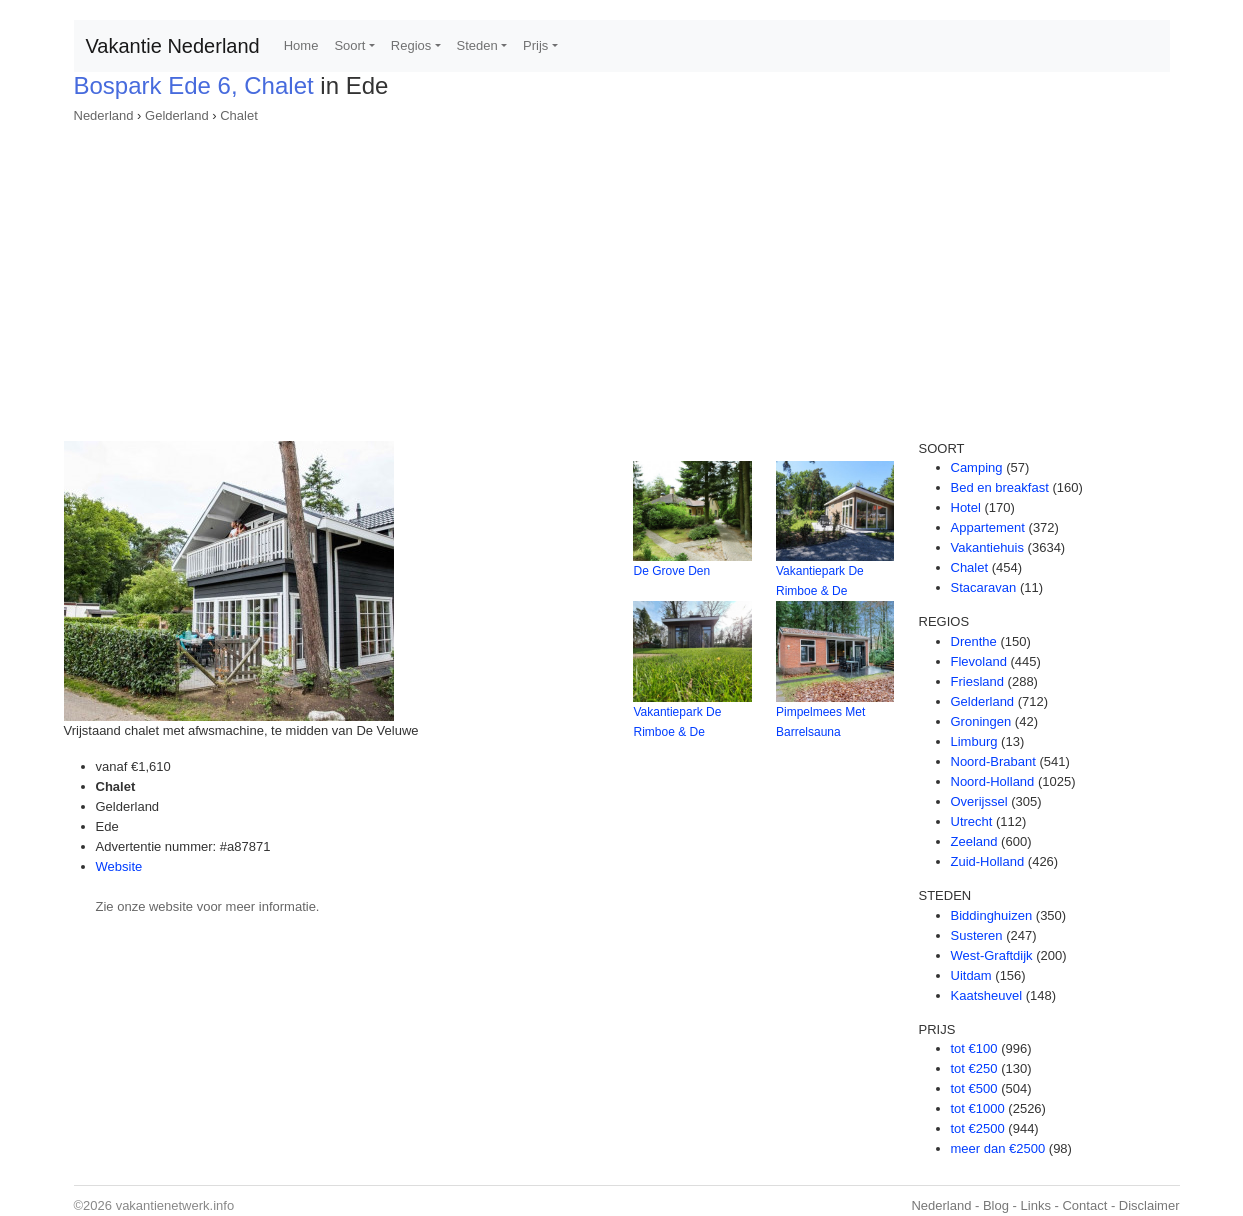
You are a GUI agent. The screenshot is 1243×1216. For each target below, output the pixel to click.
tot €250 (974, 1068)
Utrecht (972, 821)
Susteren (977, 935)
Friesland (977, 681)
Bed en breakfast (1000, 487)
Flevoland (979, 661)
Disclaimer (1149, 1205)
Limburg (974, 741)
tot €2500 (978, 1128)
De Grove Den (671, 571)
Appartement (988, 527)
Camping (977, 467)
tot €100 (974, 1048)
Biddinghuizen (992, 915)
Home (301, 45)
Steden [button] (477, 45)
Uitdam (971, 975)
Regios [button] (411, 45)
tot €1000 (978, 1108)
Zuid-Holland (988, 861)
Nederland (104, 115)
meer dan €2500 (998, 1148)
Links (1036, 1205)
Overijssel (979, 801)
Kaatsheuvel (987, 995)
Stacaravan (984, 587)
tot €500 (974, 1088)
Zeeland (974, 841)
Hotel (966, 507)
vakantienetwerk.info (175, 1205)
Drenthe (974, 641)
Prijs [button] (535, 45)
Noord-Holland (993, 781)
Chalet (239, 115)
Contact (1084, 1205)
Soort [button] (349, 45)
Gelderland (177, 115)
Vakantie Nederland (173, 46)
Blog (996, 1205)
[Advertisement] (622, 276)
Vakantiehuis (987, 547)
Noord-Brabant (993, 761)
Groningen (981, 721)
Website (119, 866)
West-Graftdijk (992, 955)
